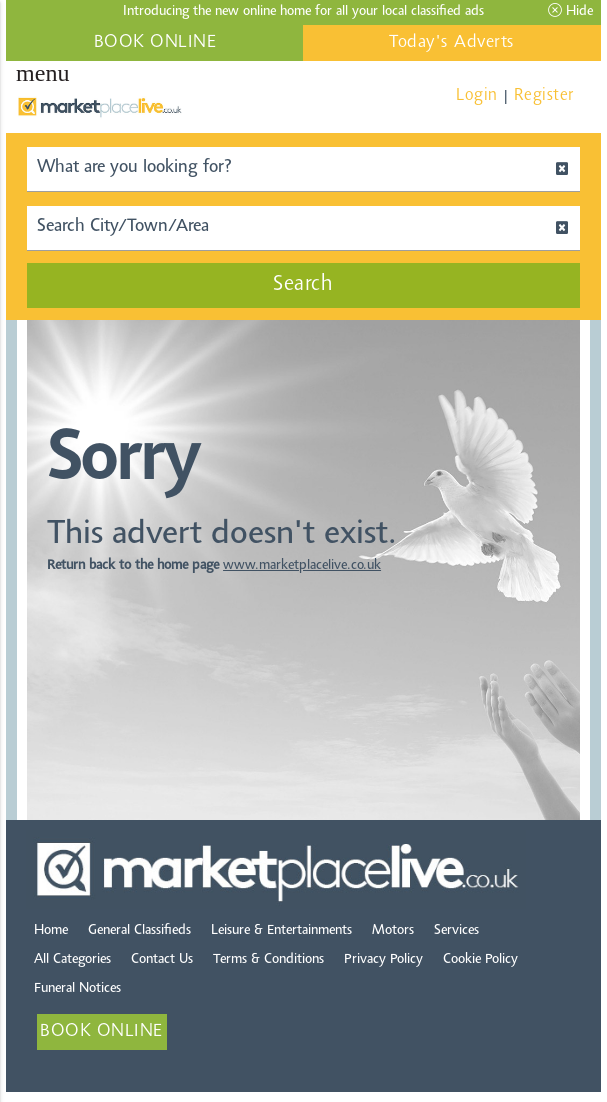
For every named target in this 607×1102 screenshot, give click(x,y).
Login (477, 95)
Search (303, 285)
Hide (570, 11)
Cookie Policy (480, 960)
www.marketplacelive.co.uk (302, 566)
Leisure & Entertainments (281, 931)
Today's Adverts (452, 43)
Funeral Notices (77, 989)
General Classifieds (139, 931)
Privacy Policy (383, 960)
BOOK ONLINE (155, 43)
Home (51, 931)
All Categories (72, 960)
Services (456, 931)
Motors (393, 931)
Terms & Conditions (268, 960)
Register (544, 95)
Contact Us (162, 960)
